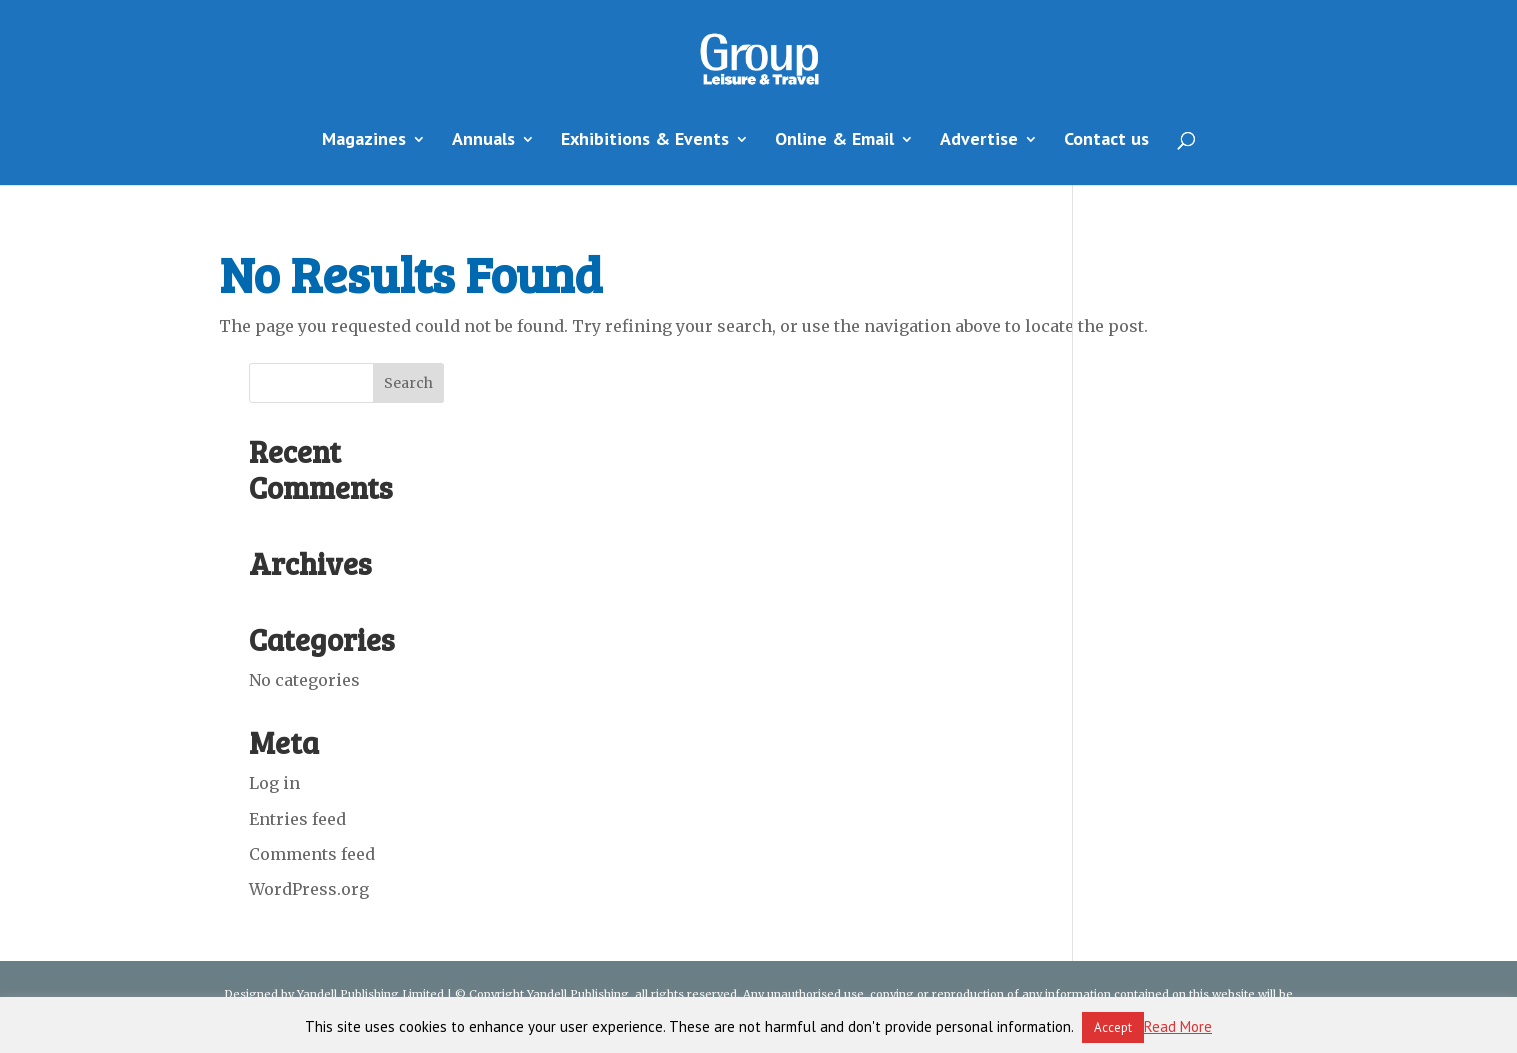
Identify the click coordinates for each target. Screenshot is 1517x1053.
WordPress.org (309, 889)
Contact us (1106, 141)
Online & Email (834, 141)
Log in (274, 783)
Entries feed (297, 819)
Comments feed (312, 854)
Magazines (364, 141)
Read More (1178, 1026)
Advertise (979, 141)
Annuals (483, 141)
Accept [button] (1113, 1027)
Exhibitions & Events (645, 141)
